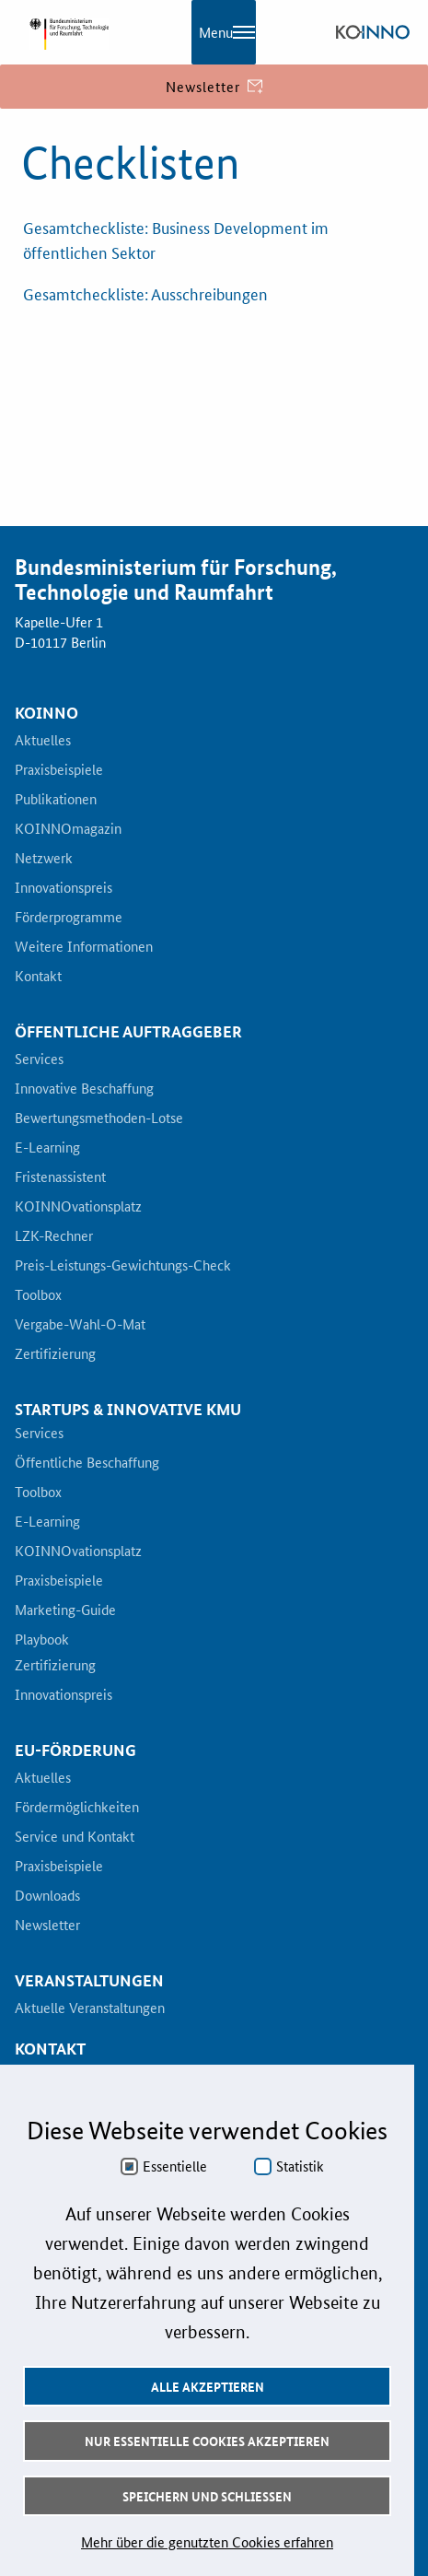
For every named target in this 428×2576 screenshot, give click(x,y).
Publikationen (56, 799)
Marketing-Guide (65, 1610)
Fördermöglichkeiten (77, 1807)
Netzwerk (44, 858)
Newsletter (47, 1925)
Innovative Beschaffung (84, 1089)
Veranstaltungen (89, 1981)
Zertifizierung (55, 1354)
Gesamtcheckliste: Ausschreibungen (145, 293)
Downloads (47, 1896)
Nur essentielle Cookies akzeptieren (207, 2440)
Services (39, 1059)
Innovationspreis (63, 888)
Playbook (42, 1640)
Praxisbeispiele (59, 770)
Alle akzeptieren (207, 2386)
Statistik (300, 2166)
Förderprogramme (68, 917)
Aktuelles (43, 740)
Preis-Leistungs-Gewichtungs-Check (123, 1266)
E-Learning (47, 1148)
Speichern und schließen (207, 2496)
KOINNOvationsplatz (78, 1207)
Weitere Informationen (84, 947)
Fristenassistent (60, 1177)
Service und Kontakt (74, 1837)
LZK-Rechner (54, 1236)
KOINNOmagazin (68, 829)
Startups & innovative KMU (128, 1409)
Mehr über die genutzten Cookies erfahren (207, 2541)
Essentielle (175, 2166)
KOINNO (46, 713)
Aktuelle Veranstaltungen (90, 2008)
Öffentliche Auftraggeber (128, 1032)
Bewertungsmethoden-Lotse (99, 1118)
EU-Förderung (75, 1750)
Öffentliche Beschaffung (87, 1463)
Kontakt (38, 976)
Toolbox (38, 1295)
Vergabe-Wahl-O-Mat (80, 1325)
